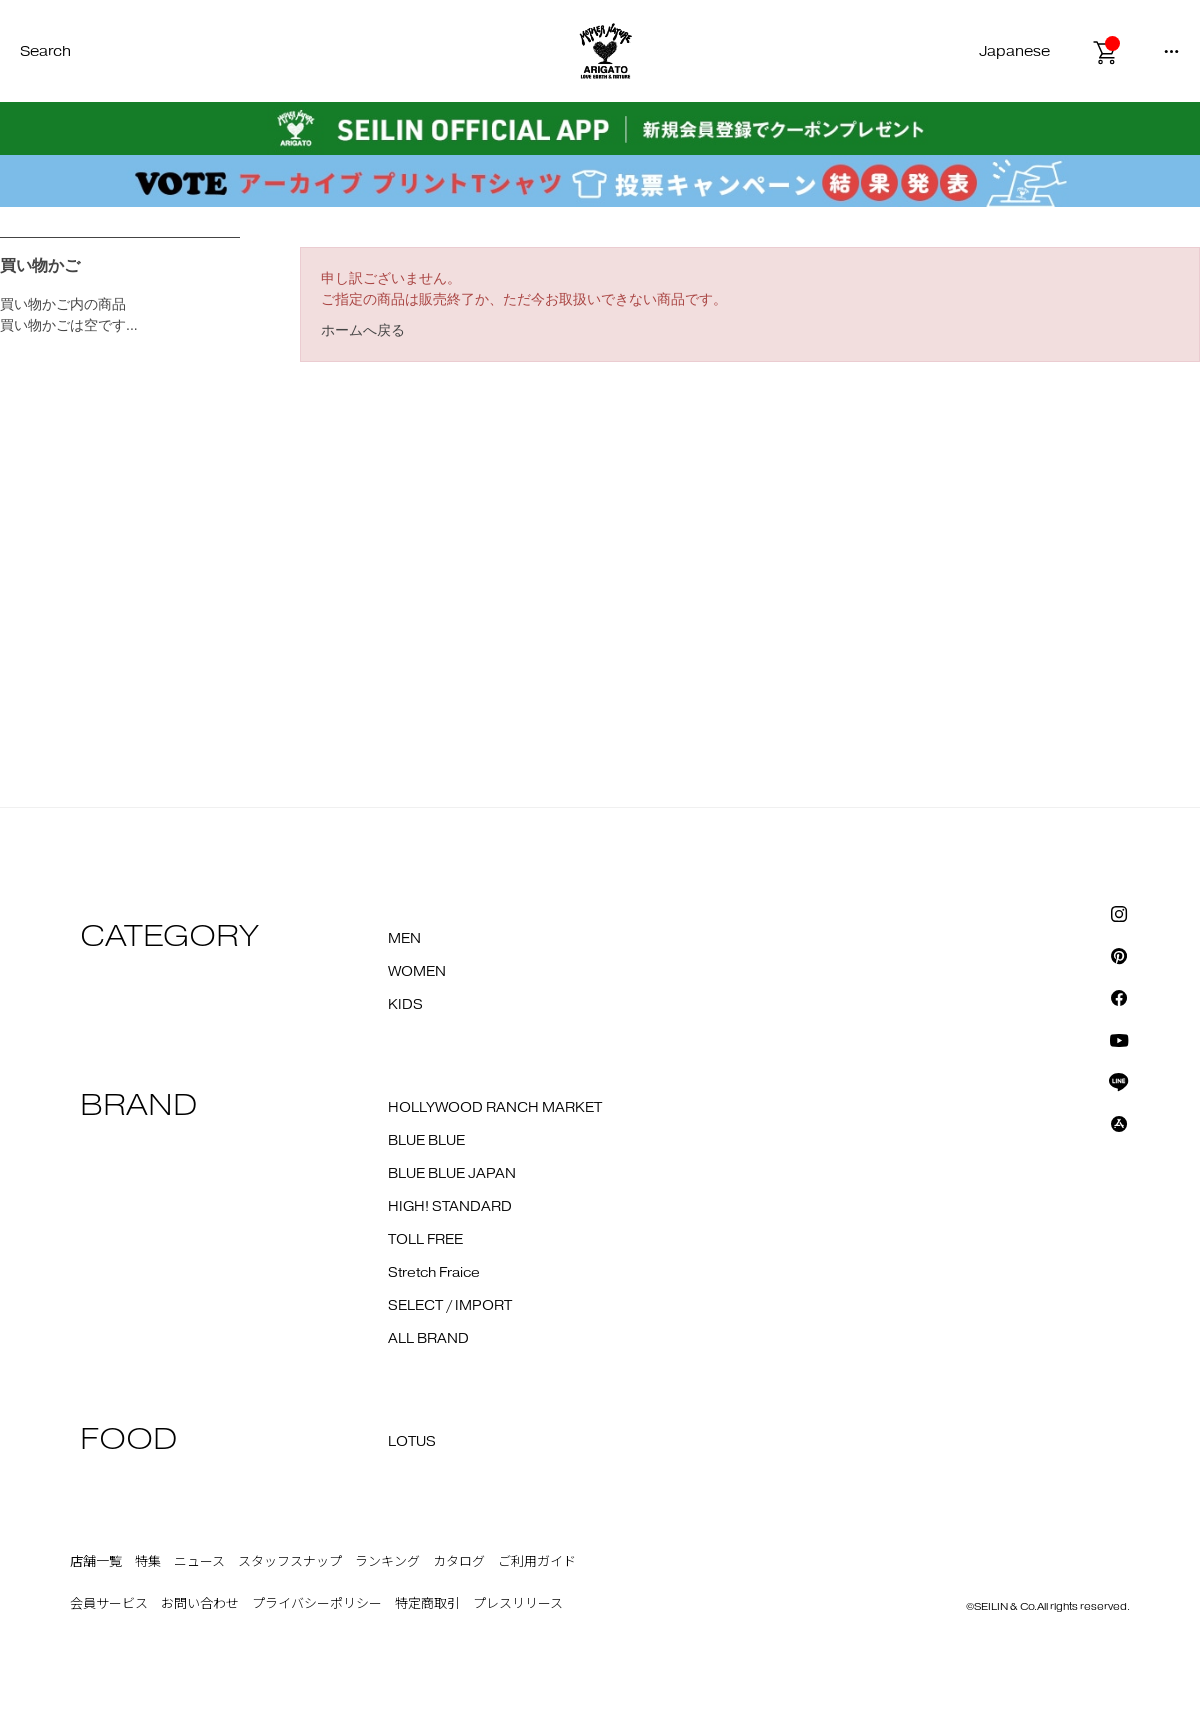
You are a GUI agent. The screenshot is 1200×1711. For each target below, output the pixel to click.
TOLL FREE (425, 1240)
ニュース (199, 1562)
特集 (148, 1562)
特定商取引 (427, 1604)
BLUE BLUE (426, 1141)
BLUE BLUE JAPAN (452, 1174)
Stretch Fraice (434, 1273)
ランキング (387, 1562)
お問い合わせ (200, 1604)
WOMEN (417, 972)
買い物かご (40, 265)
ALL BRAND (428, 1339)
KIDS (405, 1005)
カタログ (459, 1562)
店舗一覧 (96, 1562)
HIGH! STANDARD (450, 1207)
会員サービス (109, 1604)
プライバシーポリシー (317, 1604)
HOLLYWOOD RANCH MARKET (495, 1108)
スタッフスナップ (290, 1562)
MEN (404, 939)
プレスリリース (518, 1604)
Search (45, 51)
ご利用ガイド (537, 1562)
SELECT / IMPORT (450, 1306)
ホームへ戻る (363, 330)
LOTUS (412, 1442)
